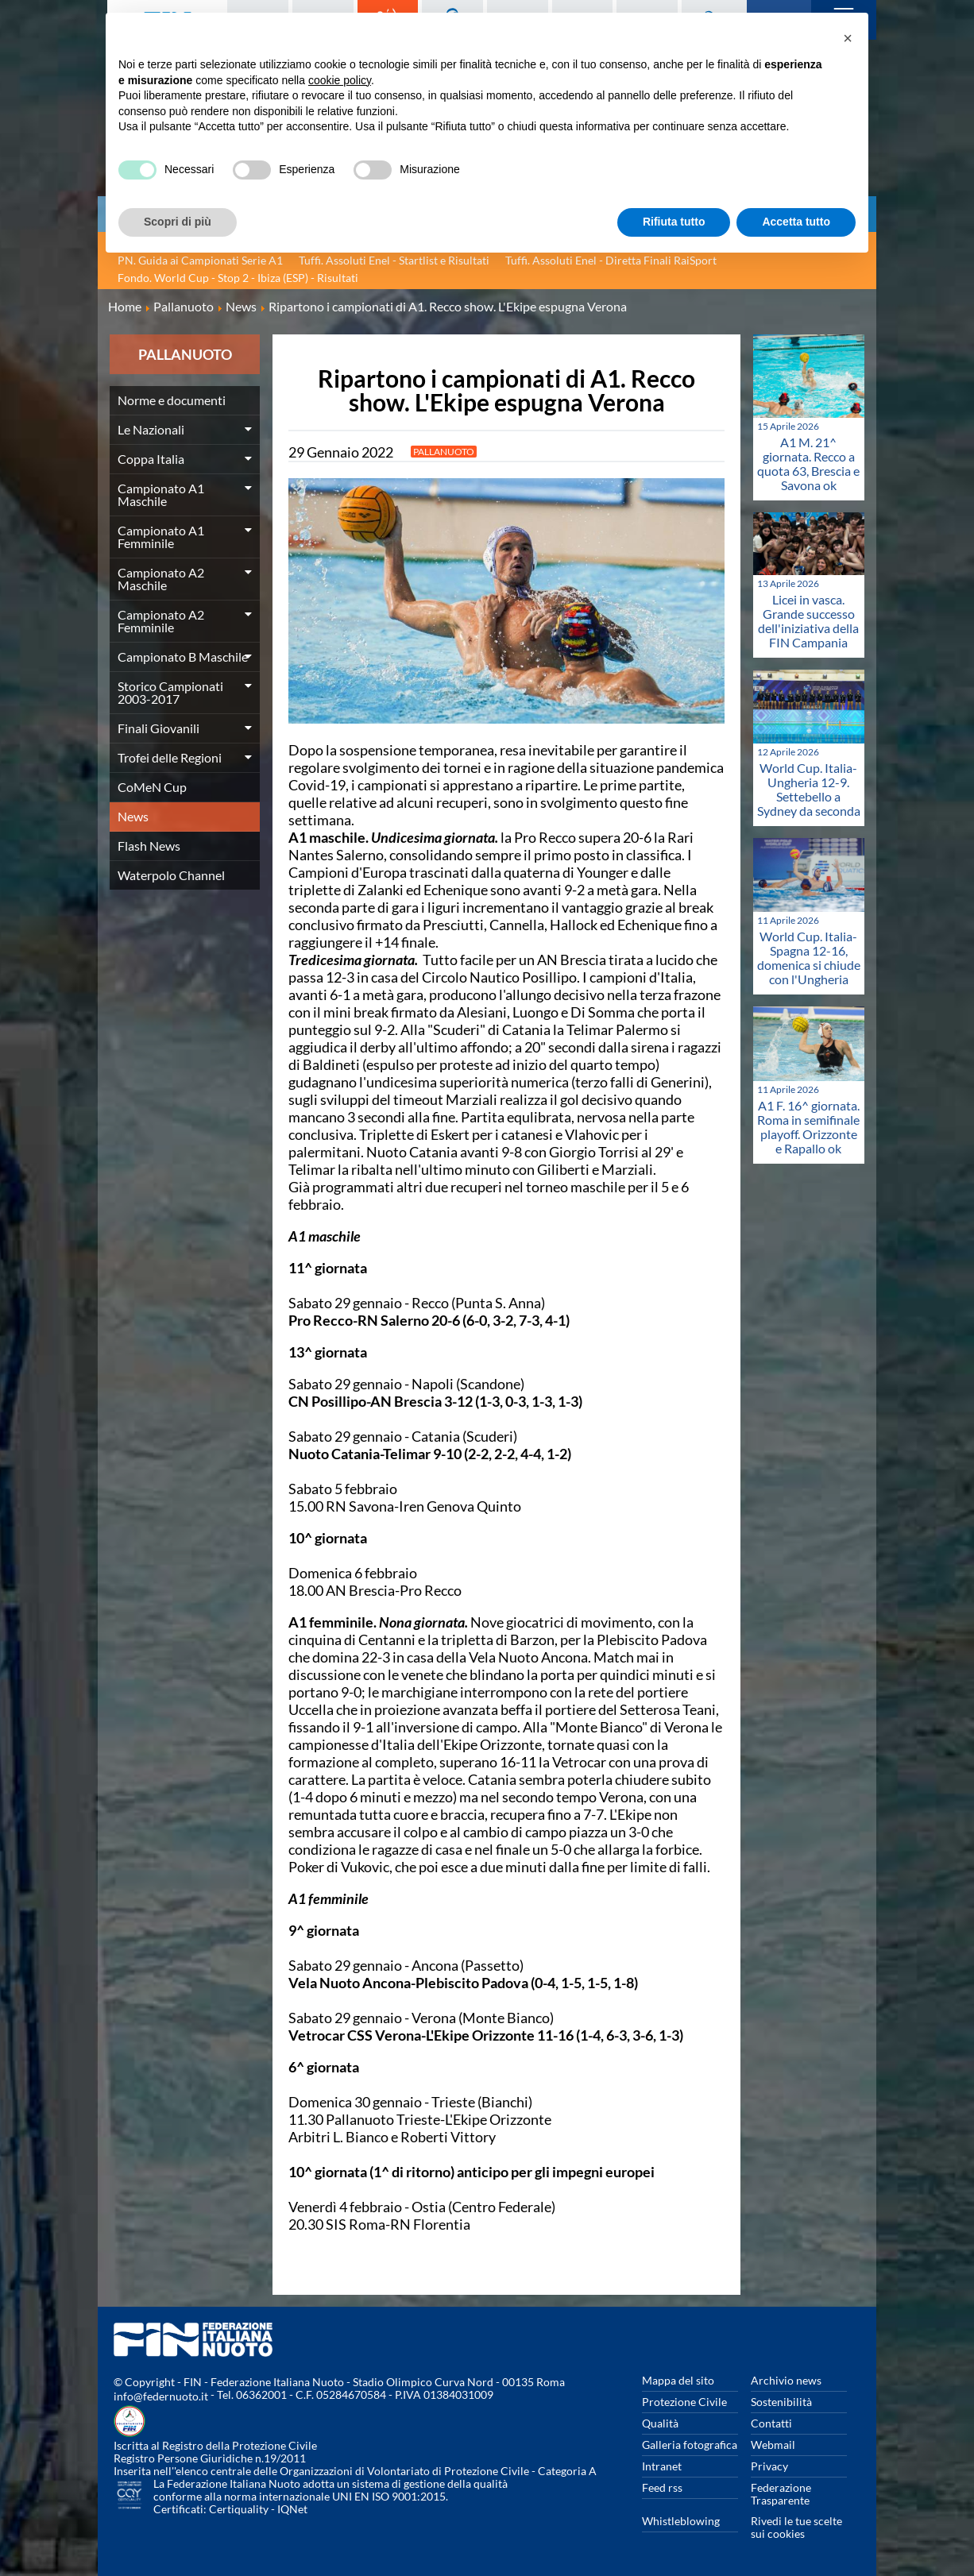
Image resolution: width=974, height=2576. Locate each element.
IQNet (292, 2509)
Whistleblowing (681, 2521)
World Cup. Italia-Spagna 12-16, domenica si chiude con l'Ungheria (808, 958)
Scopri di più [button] (177, 221)
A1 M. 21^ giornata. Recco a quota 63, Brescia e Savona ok (808, 463)
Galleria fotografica (689, 2444)
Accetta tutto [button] (796, 221)
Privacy (769, 2466)
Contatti (771, 2423)
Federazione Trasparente (781, 2494)
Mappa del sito (678, 2380)
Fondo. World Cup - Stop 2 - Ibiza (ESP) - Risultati (238, 277)
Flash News (149, 845)
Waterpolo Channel (171, 874)
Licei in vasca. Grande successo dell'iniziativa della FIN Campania (808, 621)
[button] (847, 38)
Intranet (662, 2466)
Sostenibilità (781, 2401)
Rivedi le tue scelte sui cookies (796, 2527)
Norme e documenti (172, 399)
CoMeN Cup (152, 786)
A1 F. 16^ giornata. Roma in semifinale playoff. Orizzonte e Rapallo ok (808, 1127)
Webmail (773, 2444)
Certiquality (239, 2509)
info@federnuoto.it (161, 2396)
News (133, 816)
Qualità (660, 2423)
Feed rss (662, 2487)
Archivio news (786, 2380)
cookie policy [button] (339, 80)
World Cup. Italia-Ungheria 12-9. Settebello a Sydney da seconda (808, 789)
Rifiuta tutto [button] (674, 221)
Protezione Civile (684, 2401)
